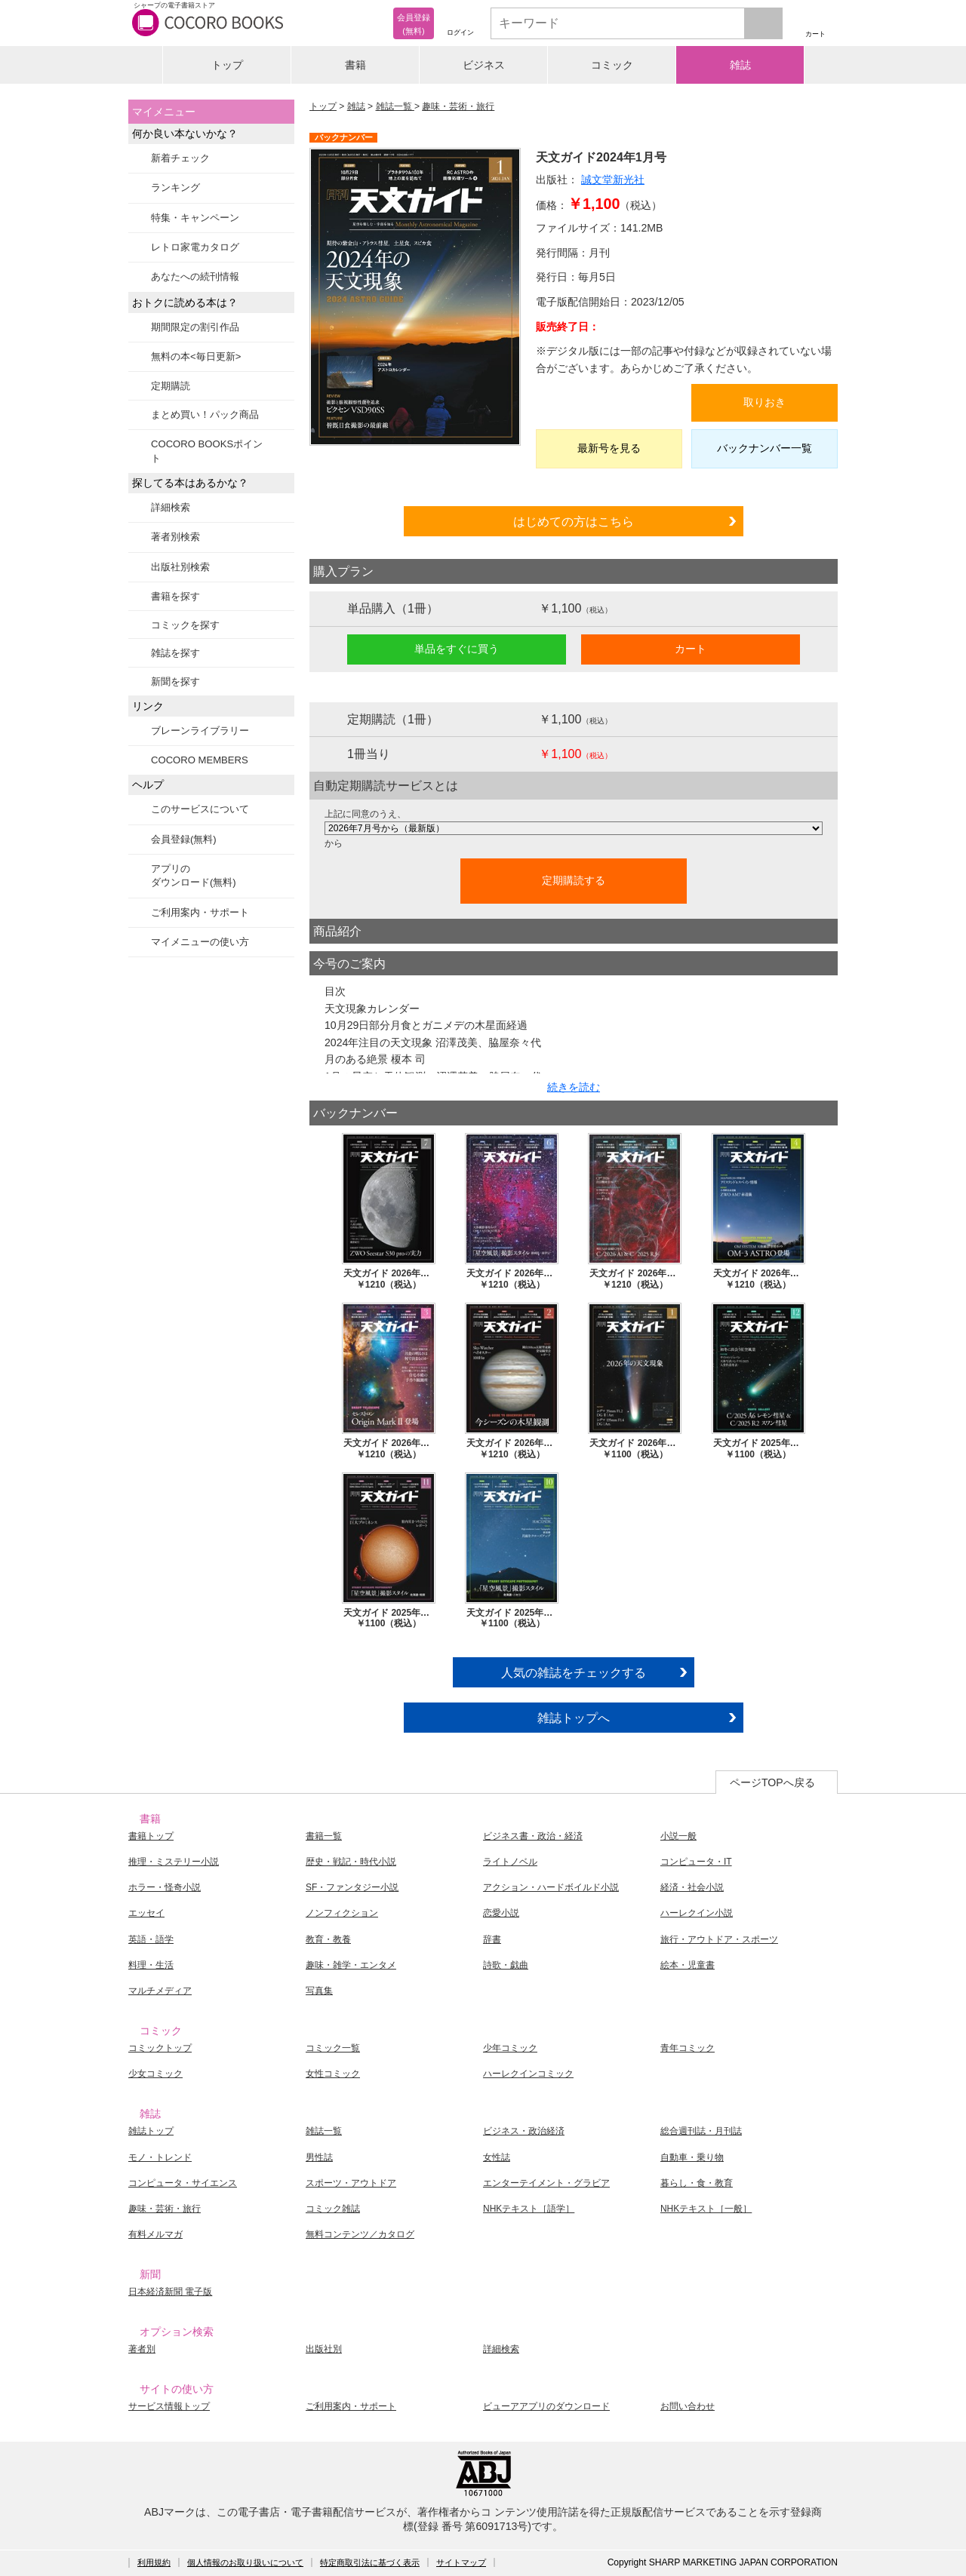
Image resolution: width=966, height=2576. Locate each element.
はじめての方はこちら (573, 521)
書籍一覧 (324, 1836)
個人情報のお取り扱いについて (245, 2562)
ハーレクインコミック (528, 2073)
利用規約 (154, 2562)
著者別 (141, 2349)
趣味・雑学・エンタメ (351, 1965)
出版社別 (324, 2349)
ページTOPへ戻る (772, 1782)
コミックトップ (160, 2048)
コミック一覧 (333, 2048)
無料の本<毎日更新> (196, 356)
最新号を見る (609, 448)
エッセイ (146, 1913)
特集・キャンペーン (195, 217)
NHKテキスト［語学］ (528, 2208)
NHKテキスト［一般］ (706, 2208)
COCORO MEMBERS (199, 760)
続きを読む (573, 1087)
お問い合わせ (687, 2406)
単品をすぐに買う (456, 649)
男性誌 (319, 2157)
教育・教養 (328, 1939)
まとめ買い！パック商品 (205, 414)
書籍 (355, 65)
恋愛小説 (501, 1913)
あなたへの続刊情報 (195, 276)
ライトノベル (510, 1861)
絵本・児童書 (687, 1965)
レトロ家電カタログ (195, 247)
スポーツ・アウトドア (351, 2183)
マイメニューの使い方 (200, 941)
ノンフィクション (342, 1913)
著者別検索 (175, 536)
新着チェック (180, 158)
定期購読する (573, 880)
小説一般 (678, 1836)
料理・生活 (151, 1965)
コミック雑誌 (333, 2208)
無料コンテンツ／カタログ (360, 2234)
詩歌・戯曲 (505, 1965)
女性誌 (496, 2157)
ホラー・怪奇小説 (164, 1887)
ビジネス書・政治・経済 (533, 1836)
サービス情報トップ (169, 2406)
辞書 (492, 1939)
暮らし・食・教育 (696, 2183)
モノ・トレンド (160, 2157)
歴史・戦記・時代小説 (351, 1861)
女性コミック (333, 2073)
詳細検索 (170, 507)
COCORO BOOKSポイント (207, 450)
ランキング (175, 187)
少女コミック (155, 2073)
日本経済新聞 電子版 (170, 2291)
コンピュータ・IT (696, 1861)
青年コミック (687, 2048)
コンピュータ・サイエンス (182, 2183)
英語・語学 (151, 1939)
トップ (227, 65)
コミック (612, 65)
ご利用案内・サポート (200, 912)
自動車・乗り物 (692, 2157)
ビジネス (484, 65)
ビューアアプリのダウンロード (546, 2406)
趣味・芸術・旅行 (458, 106)
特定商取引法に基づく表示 (370, 2562)
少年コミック (510, 2048)
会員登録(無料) (184, 839)
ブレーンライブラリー (200, 730)
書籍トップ (151, 1836)
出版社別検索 (180, 567)
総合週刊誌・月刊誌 (701, 2131)
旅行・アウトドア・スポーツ (719, 1939)
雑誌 (740, 65)
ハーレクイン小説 (696, 1913)
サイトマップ (461, 2562)
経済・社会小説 (692, 1887)
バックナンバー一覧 (764, 448)
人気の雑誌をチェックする (573, 1672)
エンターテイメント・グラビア (546, 2183)
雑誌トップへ (573, 1717)
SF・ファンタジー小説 (352, 1887)
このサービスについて (200, 809)
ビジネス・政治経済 (524, 2131)
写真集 (319, 1990)
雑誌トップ (151, 2131)
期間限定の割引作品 (195, 327)
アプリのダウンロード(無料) (193, 875)
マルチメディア (160, 1990)
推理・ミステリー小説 (173, 1861)
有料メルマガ (155, 2234)
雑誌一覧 (395, 106)
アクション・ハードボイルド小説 (551, 1887)
